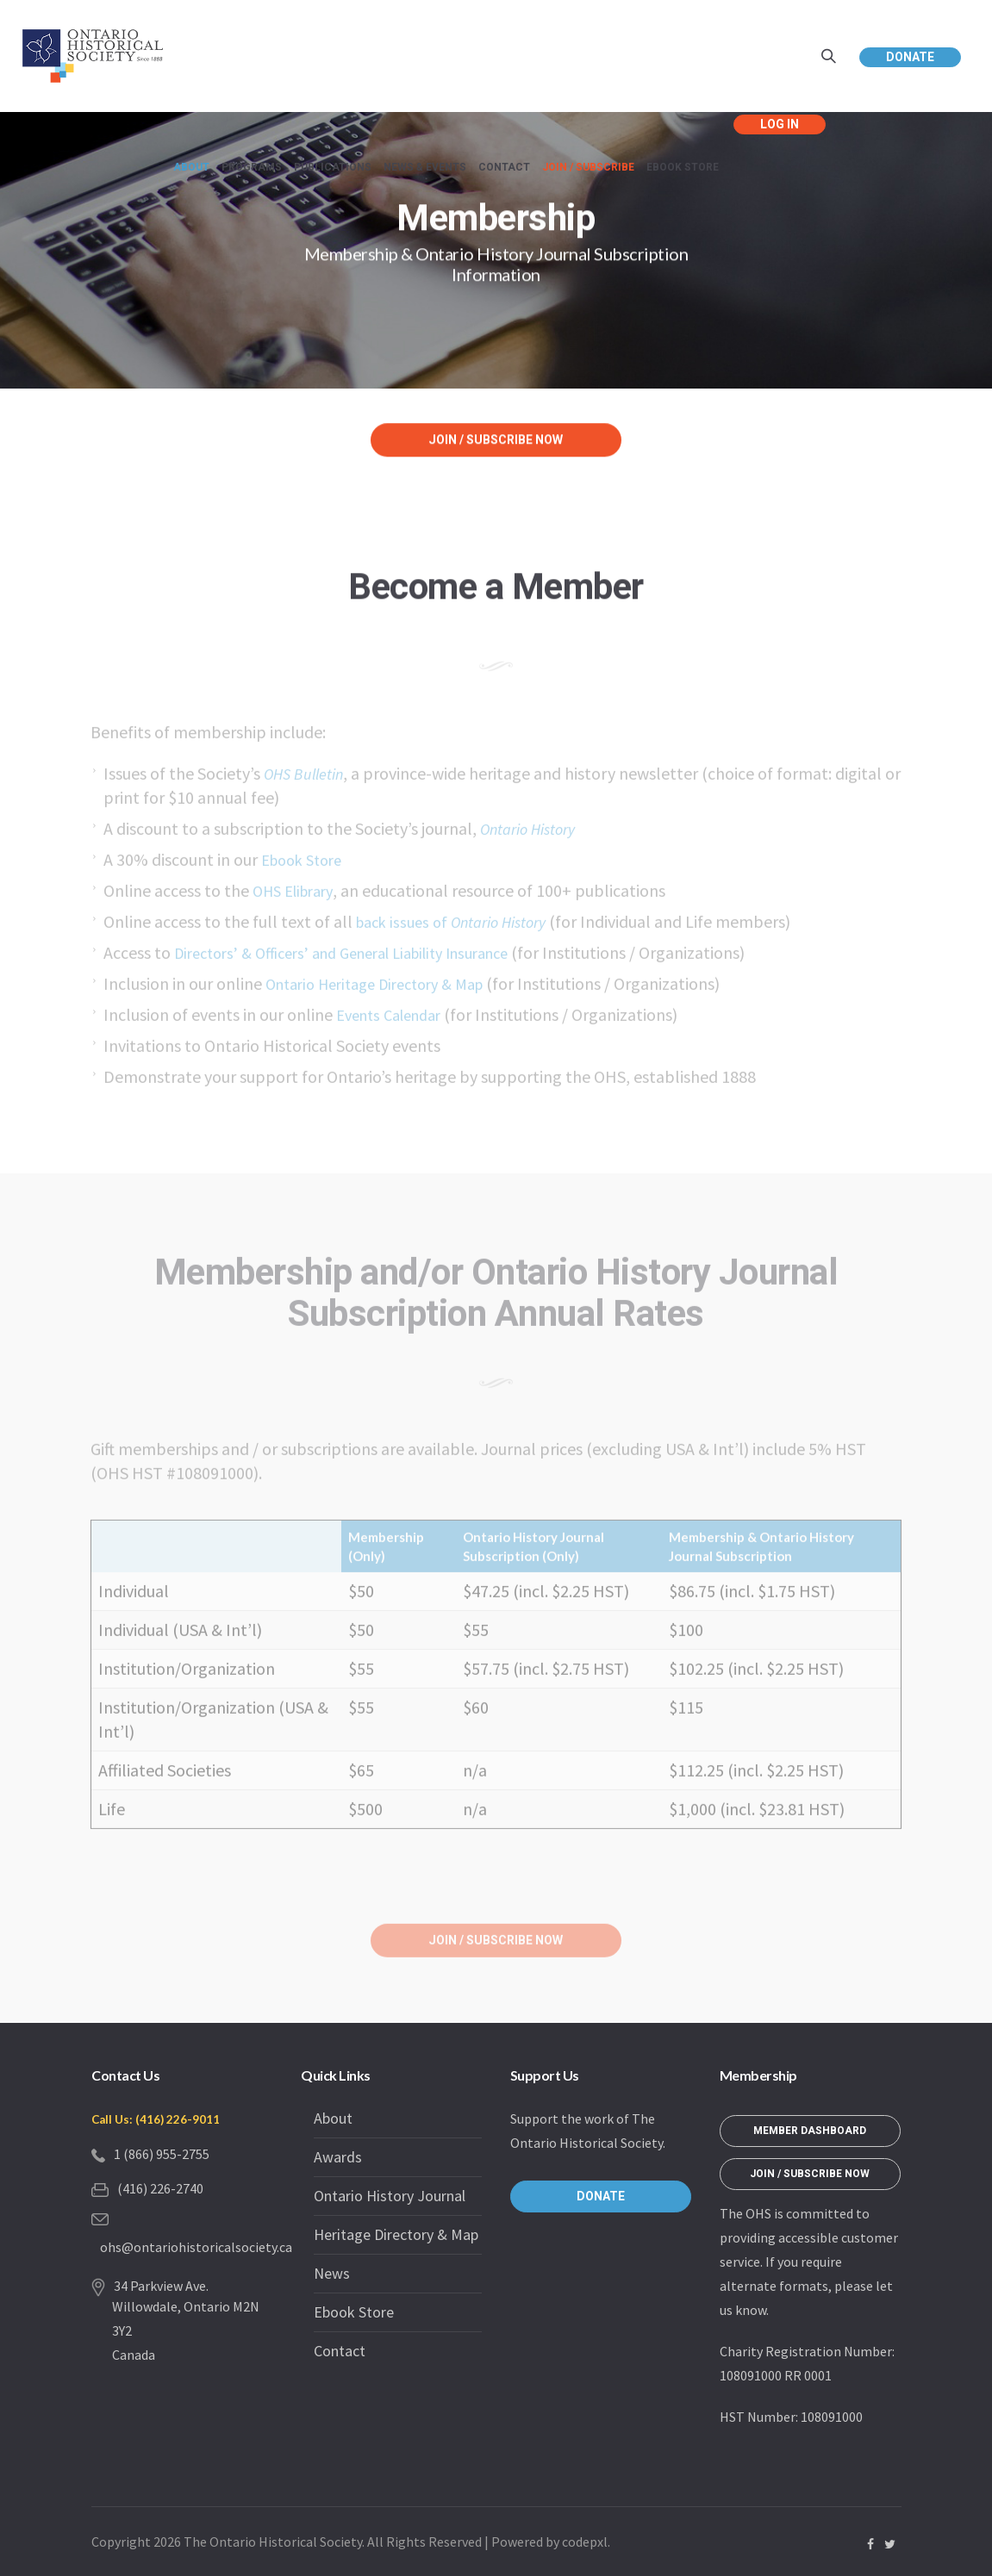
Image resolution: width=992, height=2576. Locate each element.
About (333, 2118)
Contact (339, 2351)
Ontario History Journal (389, 2196)
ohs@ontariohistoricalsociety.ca (196, 2247)
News (332, 2273)
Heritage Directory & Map (396, 2234)
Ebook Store (354, 2312)
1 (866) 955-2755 (161, 2153)
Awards (338, 2157)
